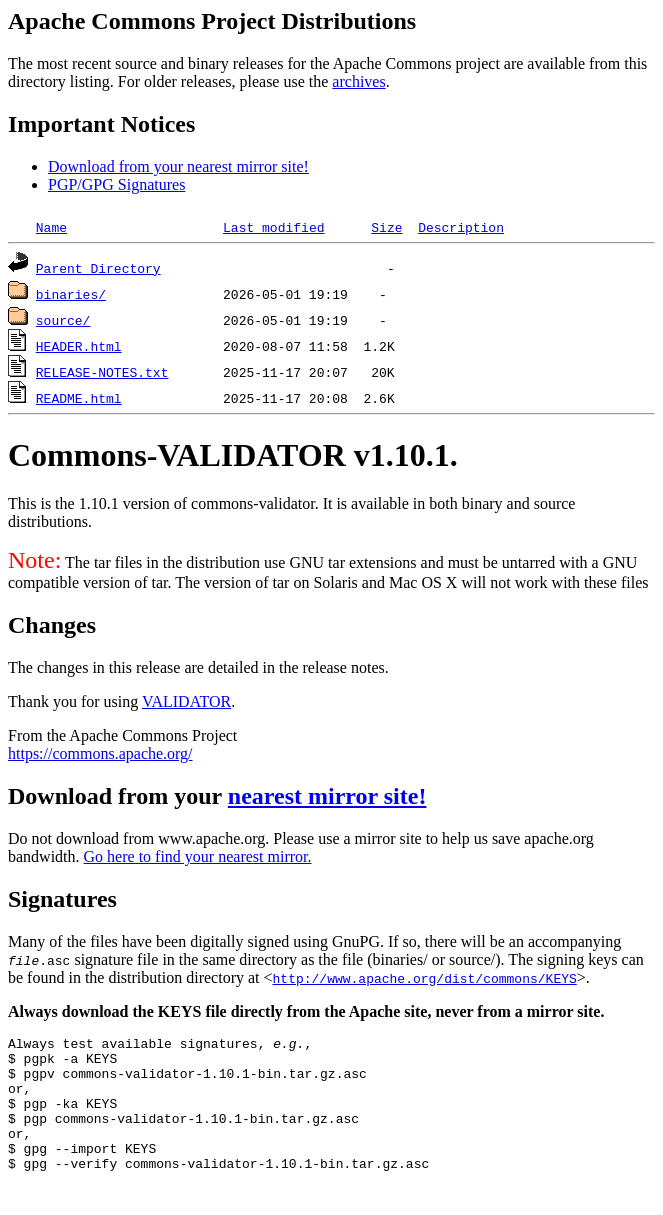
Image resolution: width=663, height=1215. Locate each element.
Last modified (273, 227)
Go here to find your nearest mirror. (198, 856)
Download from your (118, 796)
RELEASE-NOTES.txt (102, 372)
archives (358, 81)
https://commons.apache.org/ (100, 753)
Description (461, 227)
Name (51, 227)
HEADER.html (79, 346)
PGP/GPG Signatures (116, 184)
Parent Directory (98, 268)
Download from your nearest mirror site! (178, 166)
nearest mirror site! (327, 796)
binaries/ (71, 294)
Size (386, 227)
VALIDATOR (186, 701)
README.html (79, 398)
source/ (63, 320)
